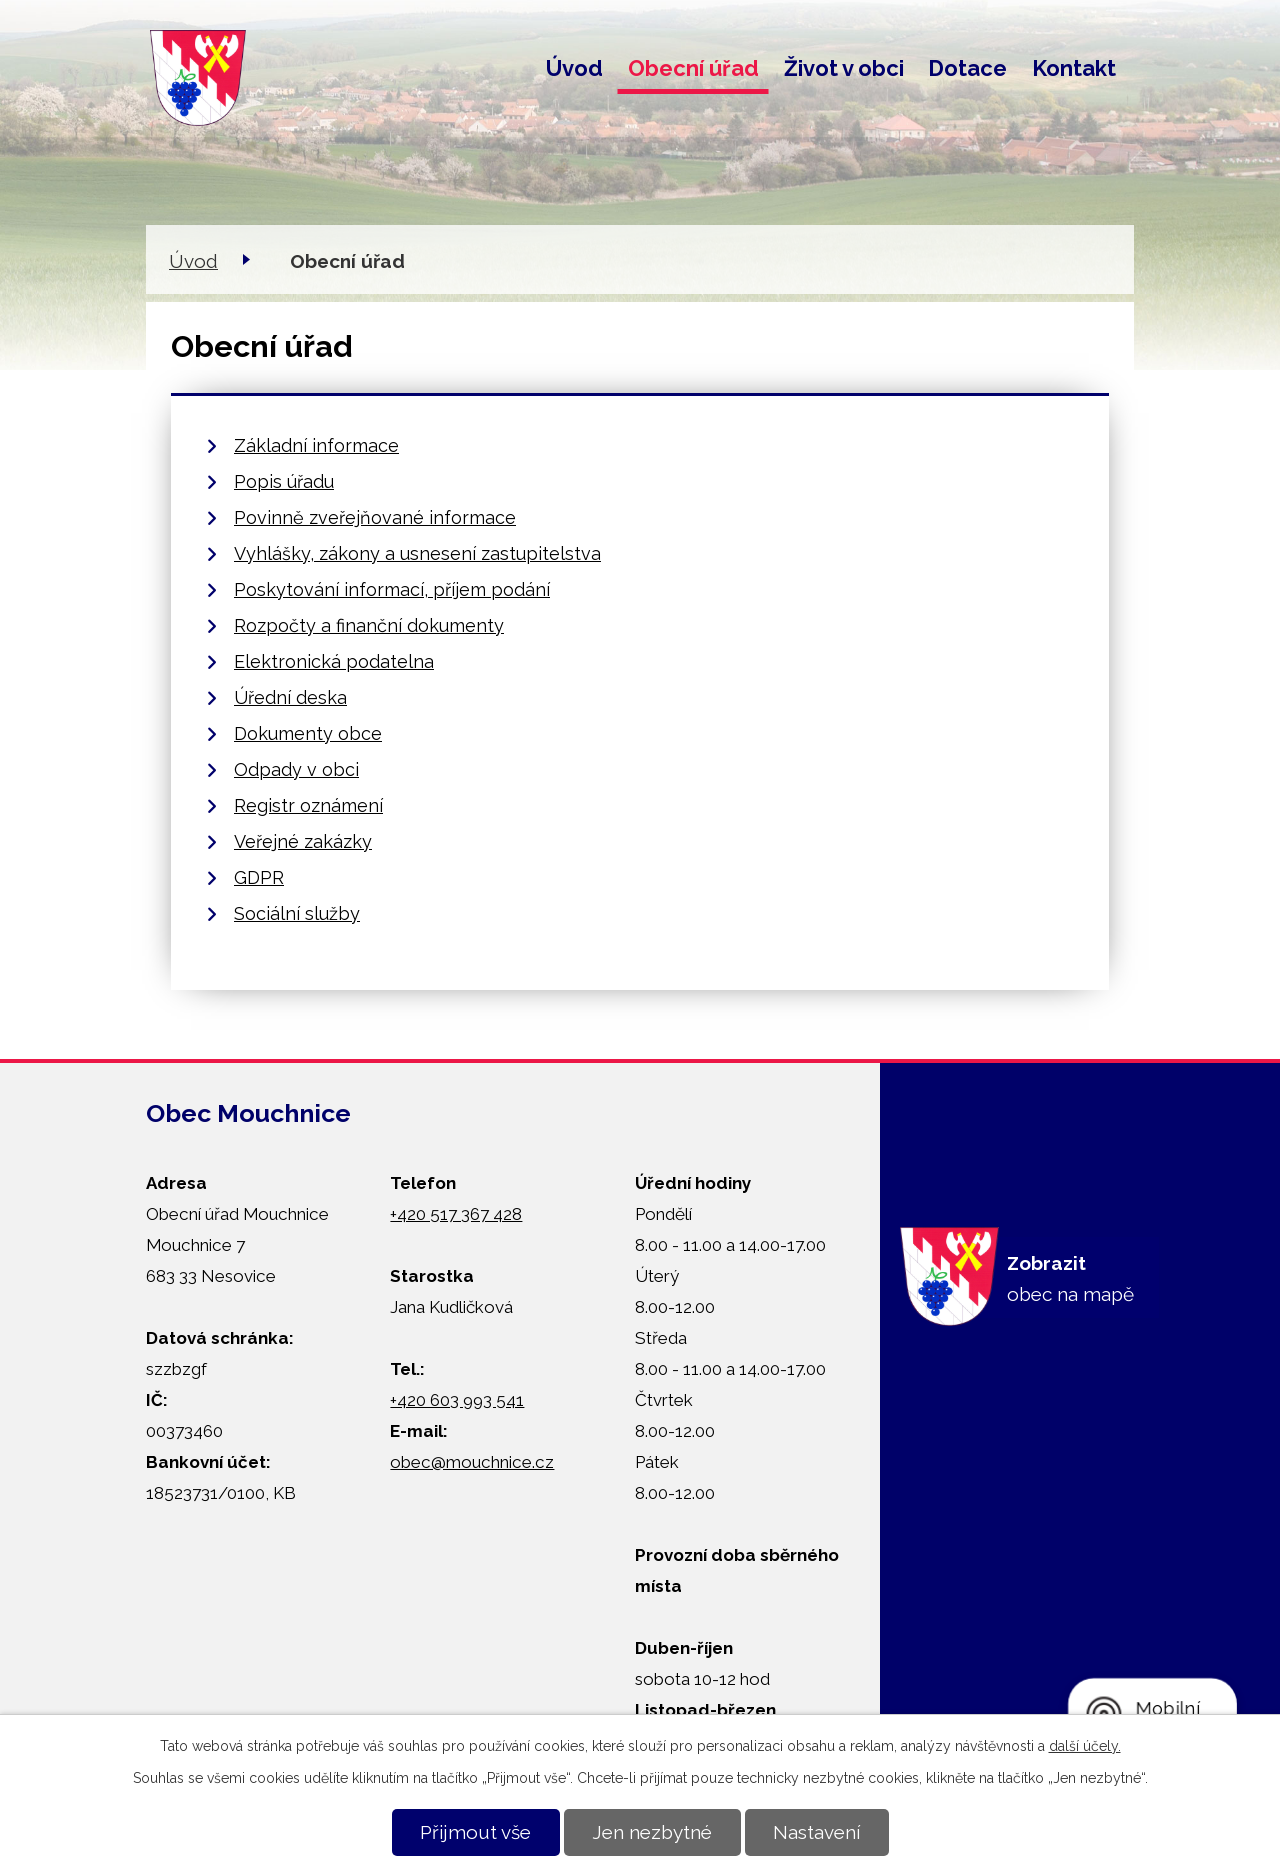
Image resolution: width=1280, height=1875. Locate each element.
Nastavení (816, 1832)
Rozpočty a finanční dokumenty (369, 625)
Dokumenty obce (308, 733)
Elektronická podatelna (334, 661)
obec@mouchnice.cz (472, 1462)
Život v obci (844, 68)
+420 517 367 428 (456, 1214)
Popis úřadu (284, 481)
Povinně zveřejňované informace (375, 517)
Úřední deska (290, 697)
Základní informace (316, 445)
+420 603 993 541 (457, 1400)
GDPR (259, 877)
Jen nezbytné (652, 1832)
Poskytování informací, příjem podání (392, 589)
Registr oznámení (308, 805)
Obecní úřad (693, 68)
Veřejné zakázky (303, 841)
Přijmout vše (475, 1832)
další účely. (1085, 1746)
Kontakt (1074, 68)
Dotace (967, 68)
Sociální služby (297, 913)
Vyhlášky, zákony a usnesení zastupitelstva (417, 553)
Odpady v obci (296, 769)
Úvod (574, 68)
